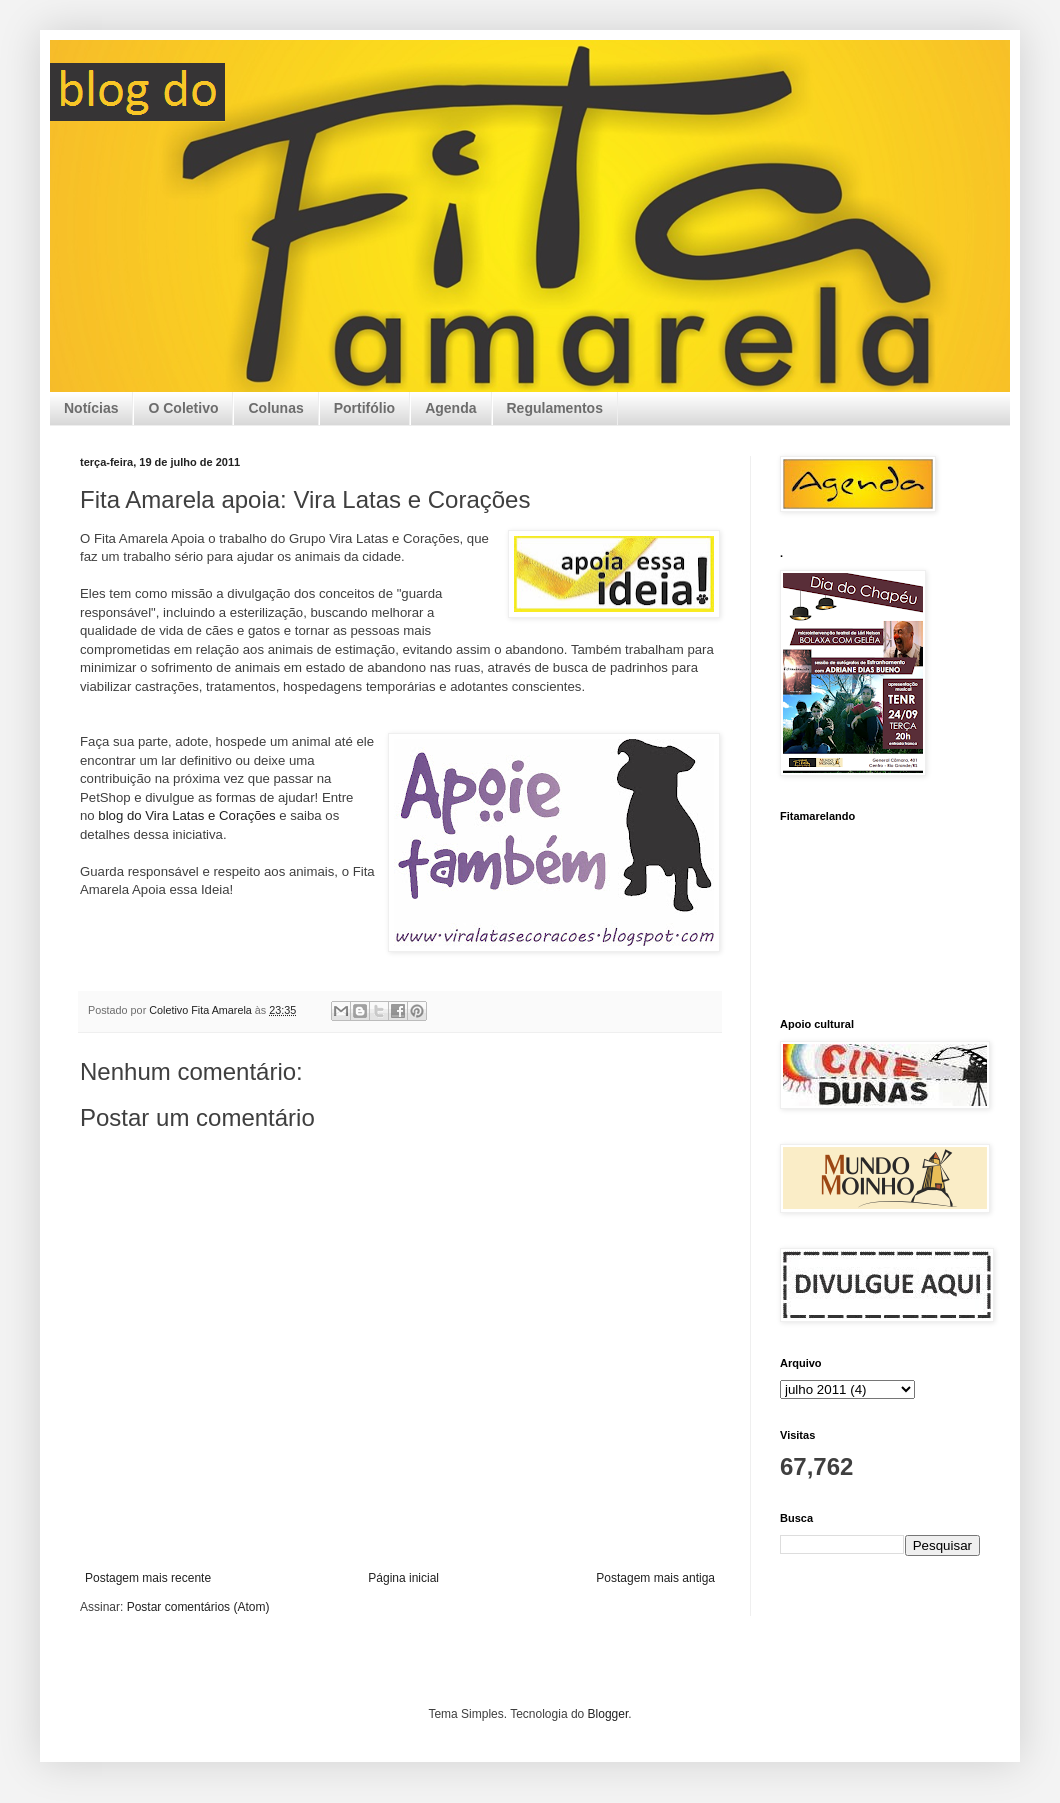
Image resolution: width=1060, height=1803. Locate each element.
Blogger (608, 1714)
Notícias (91, 408)
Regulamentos (555, 408)
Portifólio (364, 408)
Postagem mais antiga (655, 1578)
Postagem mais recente (148, 1578)
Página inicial (403, 1578)
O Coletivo (183, 408)
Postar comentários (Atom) (198, 1607)
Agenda (450, 408)
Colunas (275, 408)
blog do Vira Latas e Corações (186, 815)
